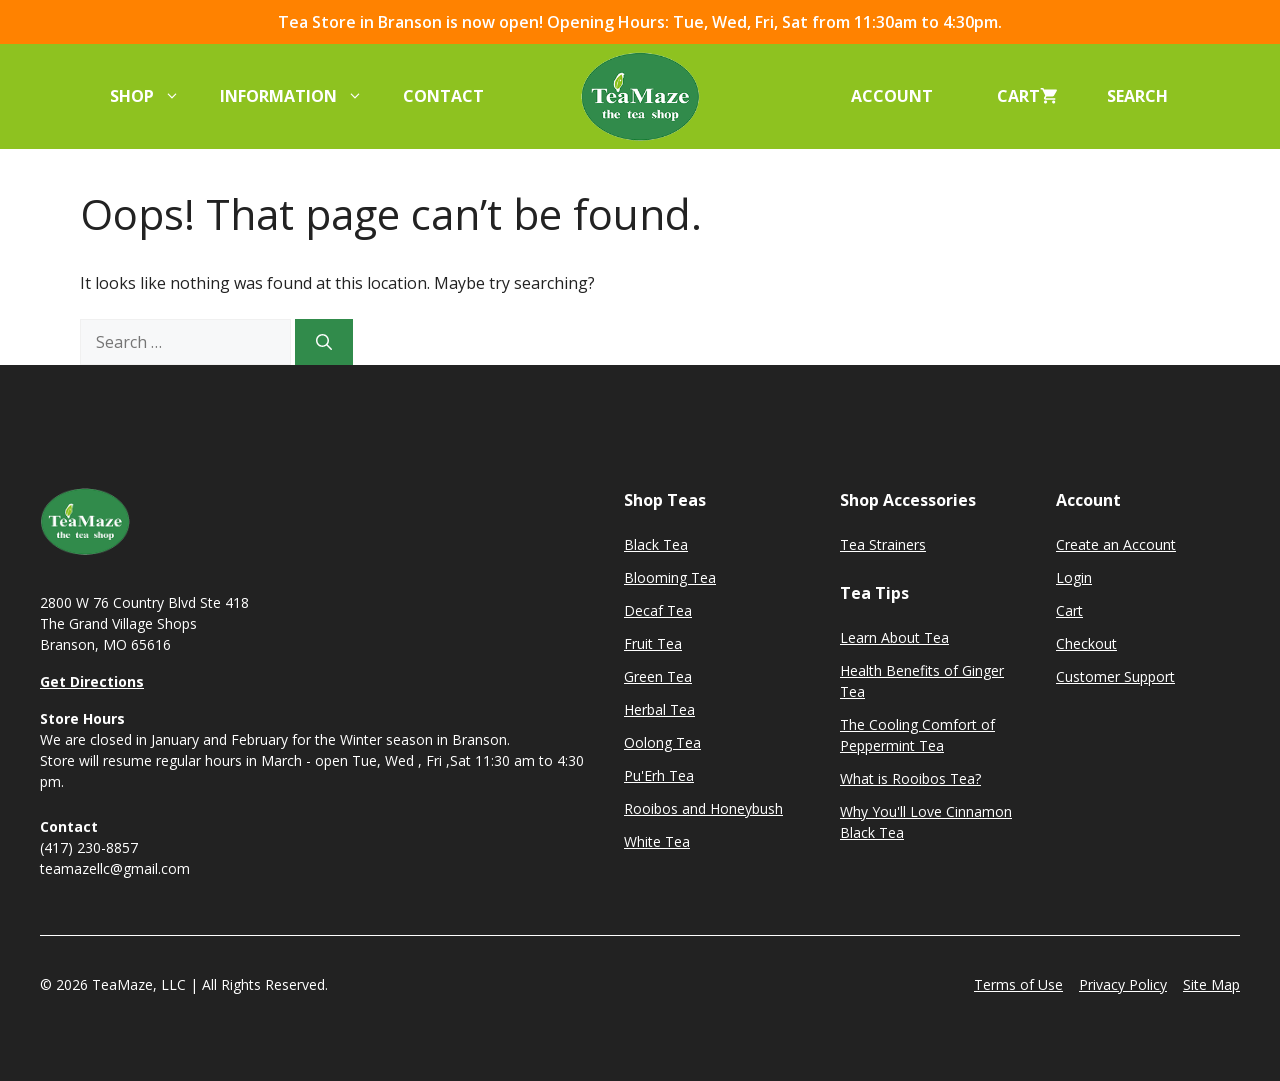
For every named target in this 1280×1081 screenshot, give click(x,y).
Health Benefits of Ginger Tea (922, 681)
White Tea (657, 841)
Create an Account (1116, 544)
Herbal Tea (659, 709)
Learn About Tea (894, 637)
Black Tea (656, 544)
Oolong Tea (662, 742)
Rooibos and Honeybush (703, 808)
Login (1074, 577)
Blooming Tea (670, 577)
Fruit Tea (653, 643)
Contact (443, 96)
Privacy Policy (1123, 984)
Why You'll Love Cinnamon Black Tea (926, 822)
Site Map (1211, 984)
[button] (1144, 96)
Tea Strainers (883, 544)
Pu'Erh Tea (659, 775)
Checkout (1086, 643)
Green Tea (658, 676)
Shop (155, 96)
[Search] (324, 342)
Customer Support (1115, 676)
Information (301, 96)
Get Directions (92, 681)
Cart (1069, 610)
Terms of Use (1018, 984)
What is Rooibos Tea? (910, 778)
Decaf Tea (658, 610)
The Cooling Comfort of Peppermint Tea (917, 735)
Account (892, 96)
